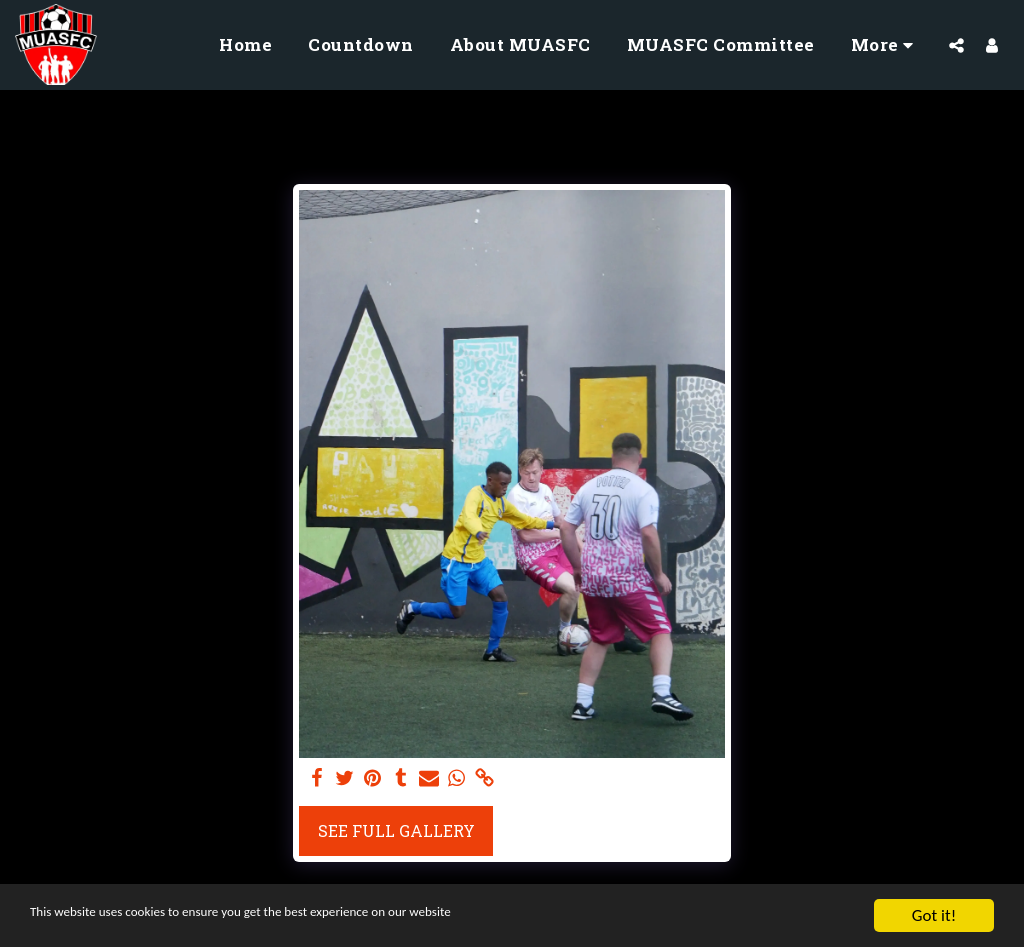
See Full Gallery (396, 830)
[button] (956, 45)
